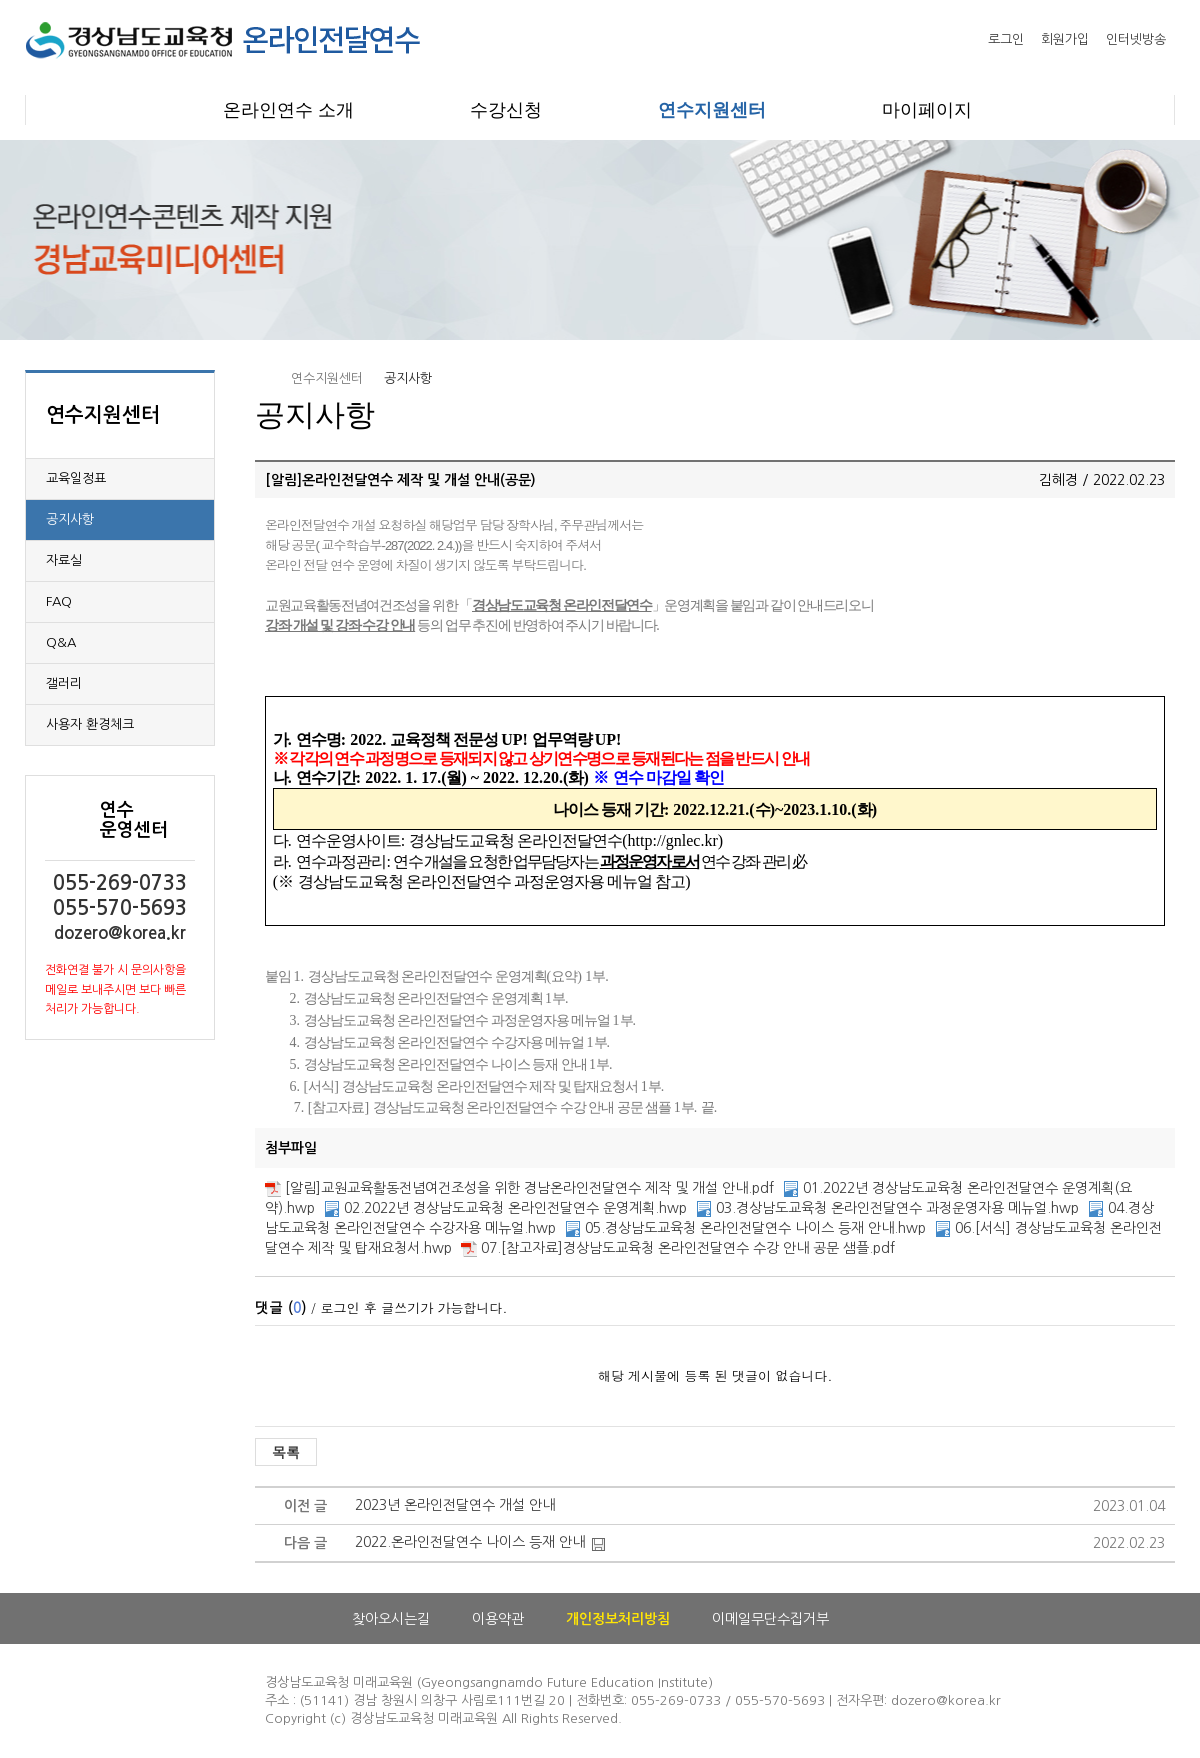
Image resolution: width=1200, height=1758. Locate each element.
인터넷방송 (1136, 39)
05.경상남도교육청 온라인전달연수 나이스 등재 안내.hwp (755, 1228)
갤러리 (64, 683)
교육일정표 (76, 478)
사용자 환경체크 (90, 724)
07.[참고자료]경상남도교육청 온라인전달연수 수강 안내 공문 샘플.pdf (688, 1248)
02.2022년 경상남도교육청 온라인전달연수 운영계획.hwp (515, 1208)
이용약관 (498, 1619)
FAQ (59, 601)
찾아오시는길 (391, 1619)
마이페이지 (927, 110)
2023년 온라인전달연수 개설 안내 (455, 1505)
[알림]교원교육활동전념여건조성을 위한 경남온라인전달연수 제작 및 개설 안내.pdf (529, 1188)
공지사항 (70, 519)
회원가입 (1065, 39)
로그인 (1006, 39)
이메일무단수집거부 (770, 1619)
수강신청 (506, 110)
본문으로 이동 (0, 0)
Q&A (61, 642)
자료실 (64, 560)
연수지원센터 (712, 110)
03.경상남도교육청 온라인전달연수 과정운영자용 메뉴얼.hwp (897, 1208)
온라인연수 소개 (288, 110)
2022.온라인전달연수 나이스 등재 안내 (470, 1542)
